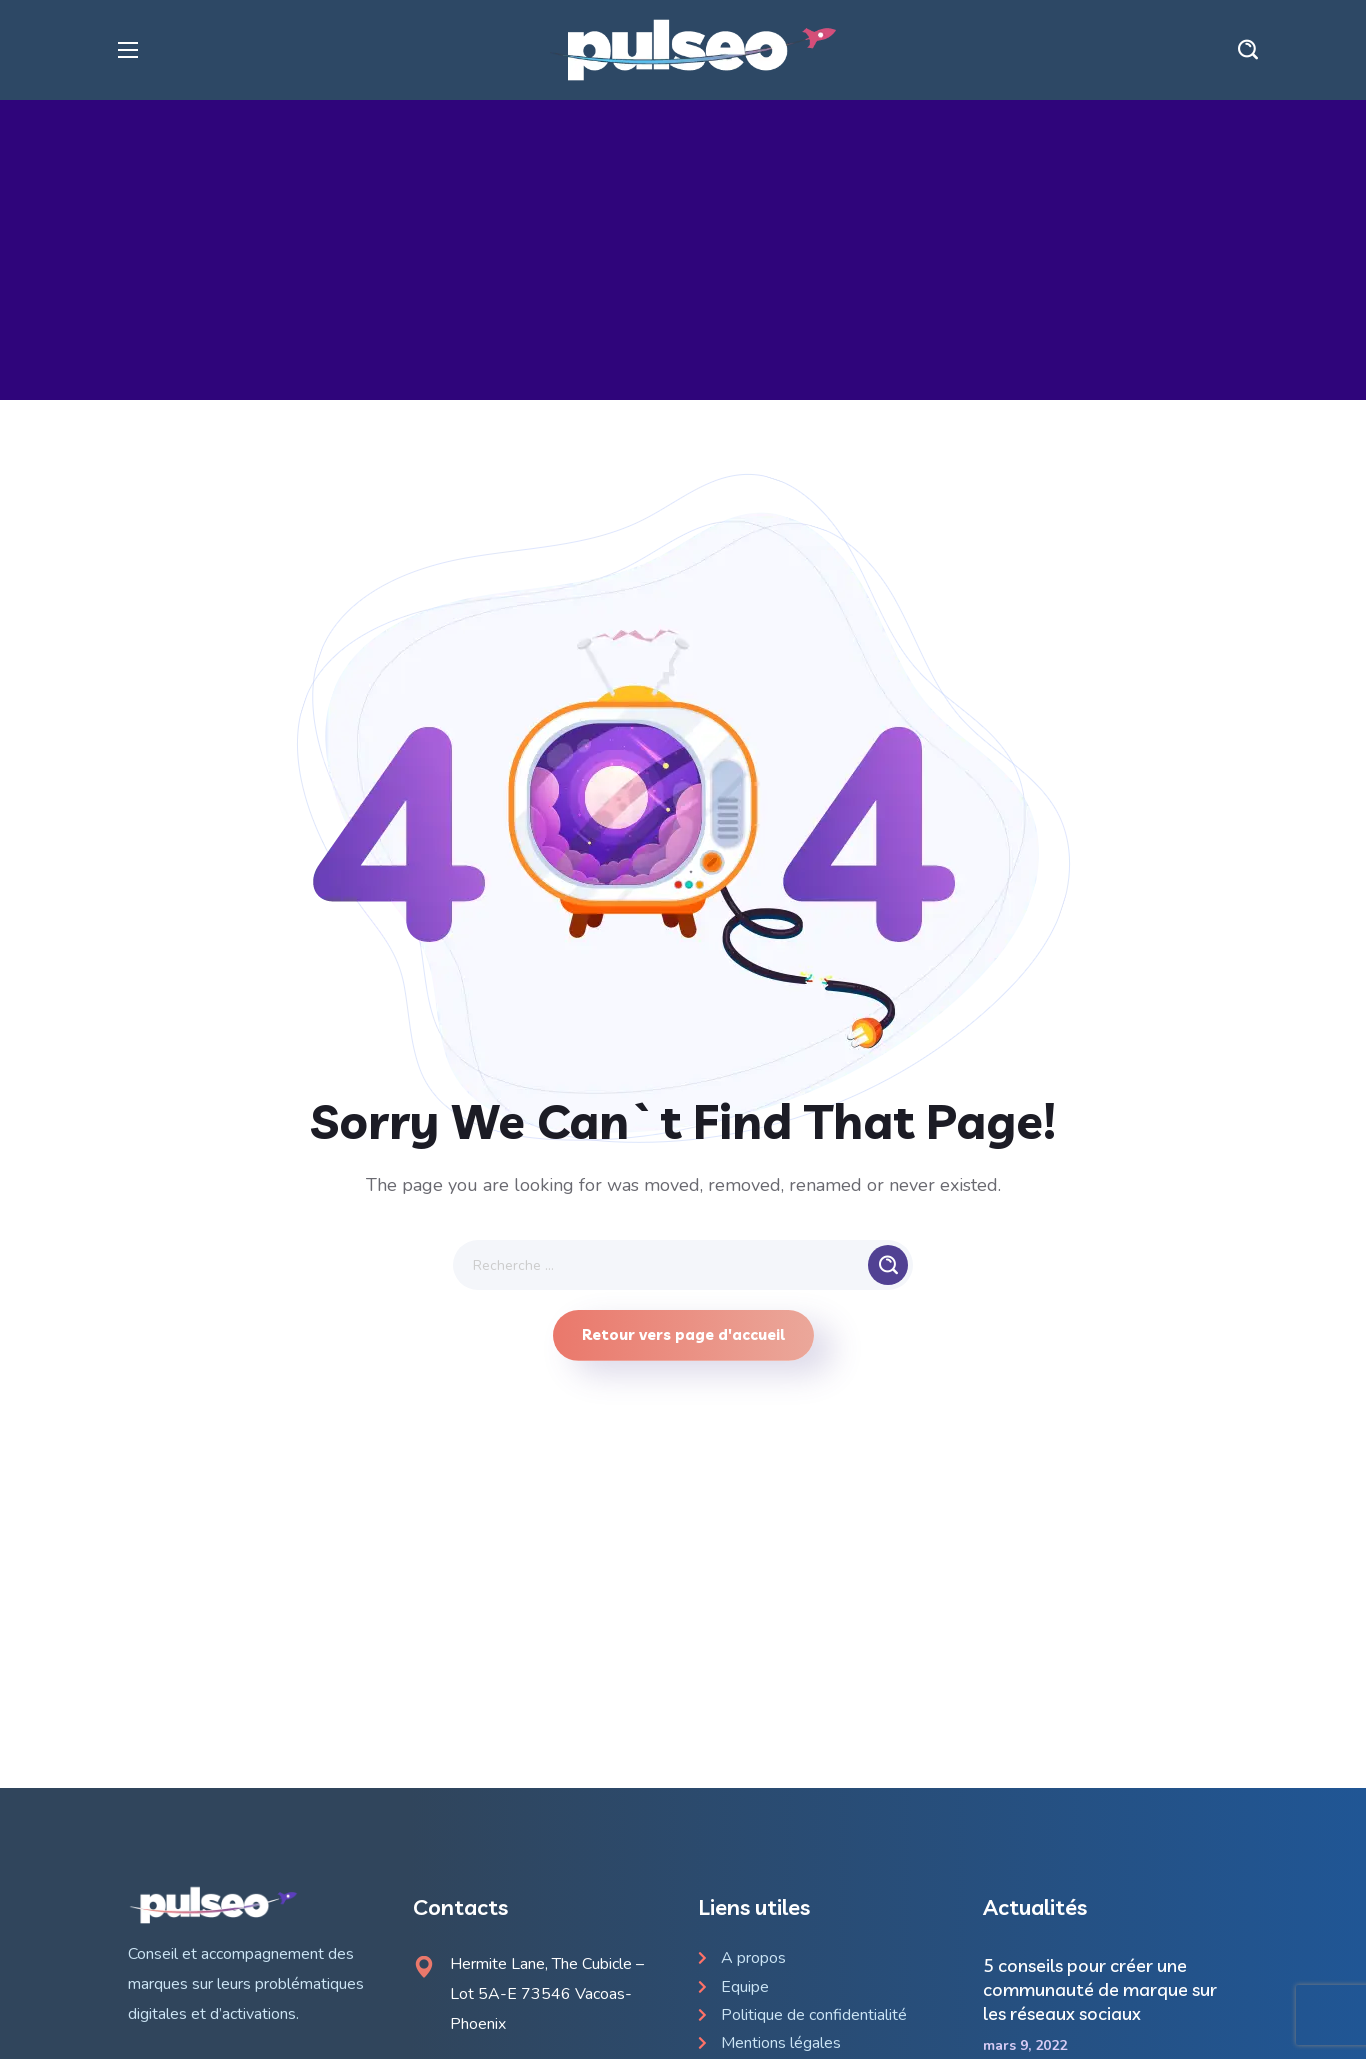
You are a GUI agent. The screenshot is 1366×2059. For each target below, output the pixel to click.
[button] (1248, 50)
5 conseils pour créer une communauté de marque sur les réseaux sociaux (1100, 1989)
